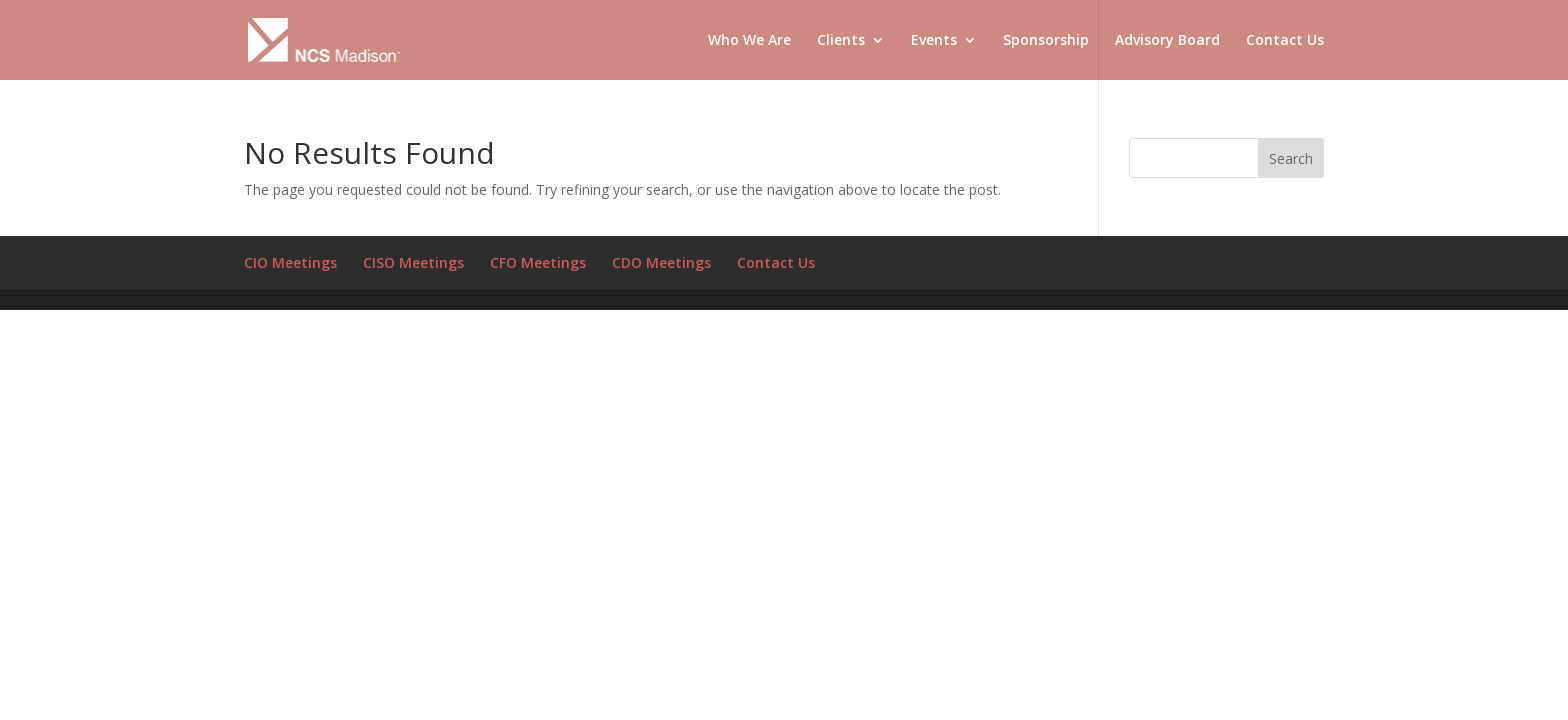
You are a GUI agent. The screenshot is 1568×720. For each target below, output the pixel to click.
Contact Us (1285, 41)
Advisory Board (1167, 41)
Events (934, 41)
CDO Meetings (661, 262)
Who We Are (749, 41)
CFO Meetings (538, 262)
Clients (841, 41)
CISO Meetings (413, 262)
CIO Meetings (290, 262)
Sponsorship (1046, 41)
